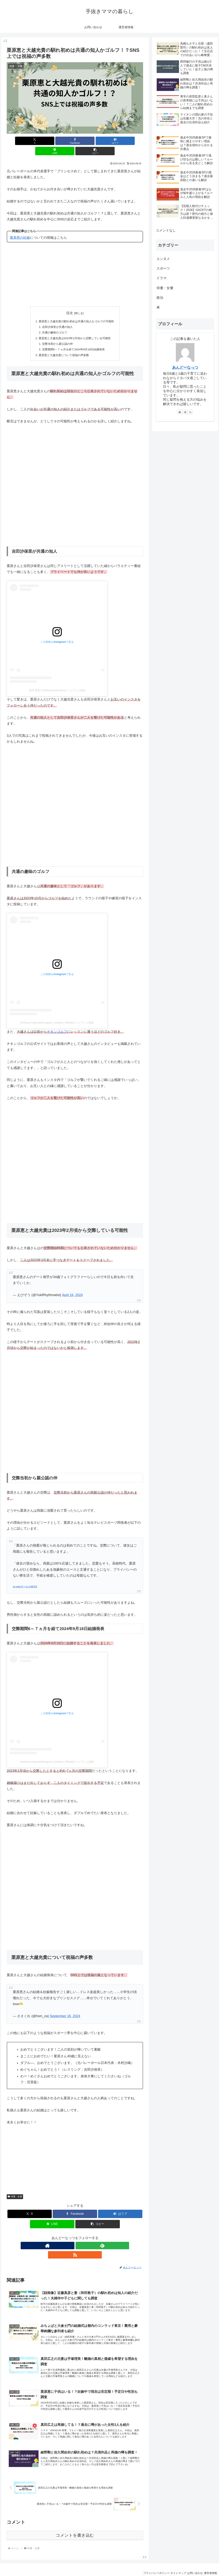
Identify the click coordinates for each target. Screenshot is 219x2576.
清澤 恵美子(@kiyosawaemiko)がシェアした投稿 (57, 682)
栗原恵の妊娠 (20, 227)
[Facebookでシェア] (52, 141)
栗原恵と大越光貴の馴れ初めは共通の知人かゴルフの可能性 (76, 311)
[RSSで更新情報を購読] (83, 2238)
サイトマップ (171, 2564)
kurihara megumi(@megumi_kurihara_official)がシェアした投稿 (57, 1015)
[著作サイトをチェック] (66, 2238)
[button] (121, 141)
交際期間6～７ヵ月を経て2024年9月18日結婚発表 (73, 341)
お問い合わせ (191, 2564)
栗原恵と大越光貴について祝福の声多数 (63, 347)
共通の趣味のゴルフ (53, 323)
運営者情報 (208, 2564)
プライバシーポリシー (146, 2564)
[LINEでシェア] (98, 141)
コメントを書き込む (75, 2526)
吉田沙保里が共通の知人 (56, 317)
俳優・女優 (15, 2189)
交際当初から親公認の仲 (56, 335)
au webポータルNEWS (25, 1579)
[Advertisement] (75, 264)
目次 (69, 303)
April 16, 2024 (72, 1287)
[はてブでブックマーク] (75, 141)
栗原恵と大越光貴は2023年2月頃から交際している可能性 (74, 329)
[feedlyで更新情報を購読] (75, 2238)
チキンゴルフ (57, 1024)
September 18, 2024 (65, 2008)
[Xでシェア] (29, 141)
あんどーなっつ (185, 367)
